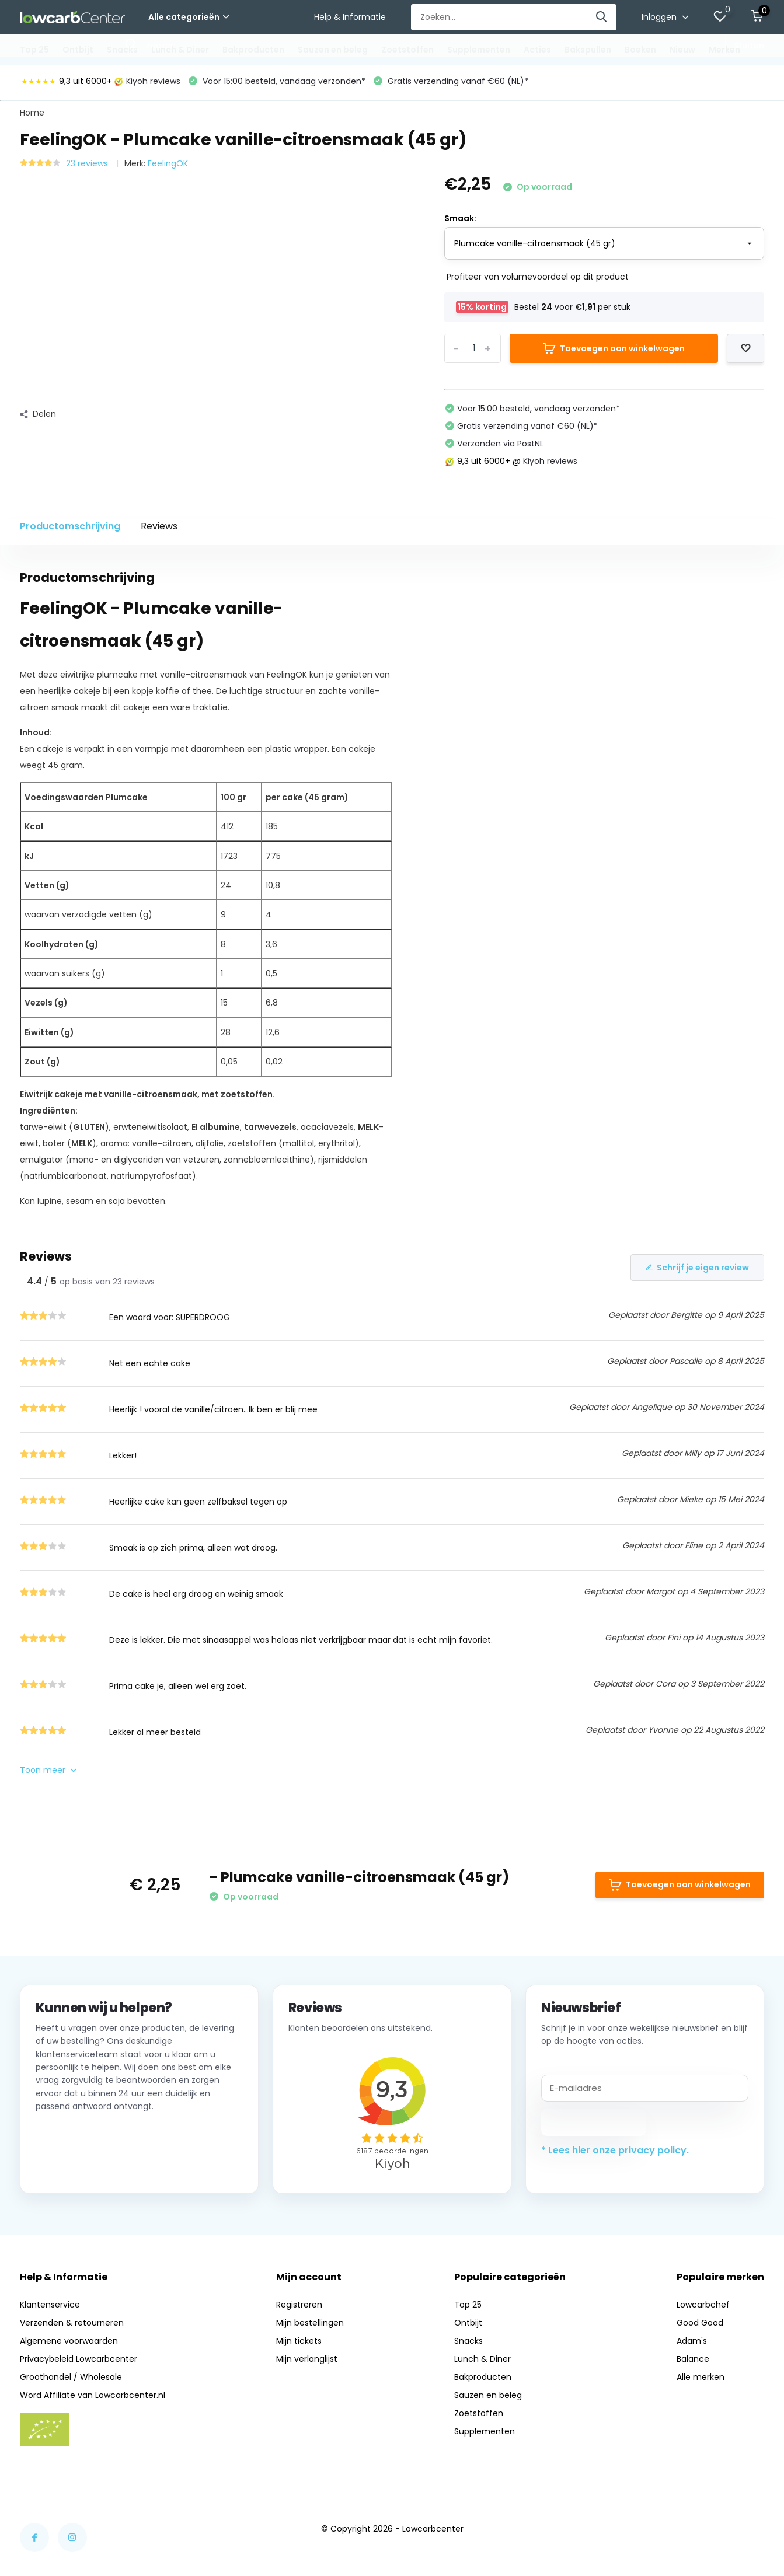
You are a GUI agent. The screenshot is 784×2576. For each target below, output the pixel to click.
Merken (724, 49)
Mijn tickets (299, 2341)
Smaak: (460, 218)
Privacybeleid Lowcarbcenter (78, 2359)
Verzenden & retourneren (72, 2323)
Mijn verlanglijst (306, 2359)
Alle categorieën (188, 17)
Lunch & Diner (180, 49)
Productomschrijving (70, 526)
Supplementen (478, 49)
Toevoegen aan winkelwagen (614, 348)
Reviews (159, 526)
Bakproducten (253, 49)
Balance (693, 2359)
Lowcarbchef (703, 2304)
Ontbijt (77, 49)
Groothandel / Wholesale (71, 2377)
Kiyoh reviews (147, 81)
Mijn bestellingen (310, 2323)
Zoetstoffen (407, 49)
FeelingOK (168, 163)
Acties (537, 49)
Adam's (692, 2341)
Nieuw (682, 49)
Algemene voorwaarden (69, 2341)
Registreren (299, 2304)
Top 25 (34, 49)
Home (32, 112)
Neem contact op (88, 2163)
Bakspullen (588, 49)
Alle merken (700, 2377)
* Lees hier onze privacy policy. (615, 2150)
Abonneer (594, 2122)
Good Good (700, 2323)
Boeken (640, 49)
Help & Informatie (350, 17)
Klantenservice (50, 2304)
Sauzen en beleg (333, 49)
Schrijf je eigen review (697, 1267)
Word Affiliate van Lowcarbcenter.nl (92, 2395)
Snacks (122, 49)
